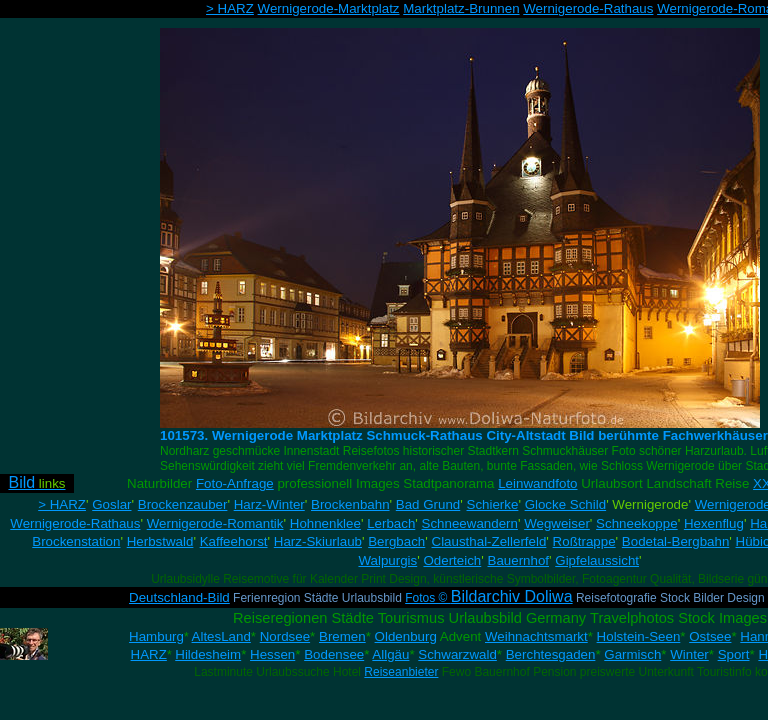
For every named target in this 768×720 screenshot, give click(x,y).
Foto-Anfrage (235, 483)
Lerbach (391, 523)
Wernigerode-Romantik (215, 523)
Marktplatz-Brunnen (461, 8)
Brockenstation (76, 541)
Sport (734, 654)
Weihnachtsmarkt (536, 636)
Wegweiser (557, 523)
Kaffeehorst (234, 541)
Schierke (493, 504)
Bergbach (396, 541)
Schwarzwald (457, 654)
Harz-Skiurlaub (318, 541)
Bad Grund (428, 504)
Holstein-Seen (639, 636)
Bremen (342, 636)
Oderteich (452, 560)
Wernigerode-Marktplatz (329, 8)
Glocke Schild (566, 504)
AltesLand (221, 636)
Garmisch (632, 654)
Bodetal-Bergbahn (675, 541)
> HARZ (230, 8)
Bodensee (334, 654)
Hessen (272, 654)
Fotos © (488, 598)
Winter (689, 654)
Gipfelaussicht (597, 560)
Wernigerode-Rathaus (588, 8)
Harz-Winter (269, 504)
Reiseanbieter (401, 672)
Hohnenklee (325, 523)
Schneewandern (470, 523)
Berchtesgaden (551, 654)
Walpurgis (387, 560)
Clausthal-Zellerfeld (489, 541)
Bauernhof (519, 560)
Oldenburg (406, 636)
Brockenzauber (183, 504)
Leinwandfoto (537, 483)
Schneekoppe (637, 523)
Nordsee (285, 636)
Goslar (111, 504)
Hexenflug (714, 523)
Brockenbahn (350, 504)
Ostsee (710, 636)
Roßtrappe (584, 541)
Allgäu (390, 654)
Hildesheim (208, 654)
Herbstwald (160, 541)
